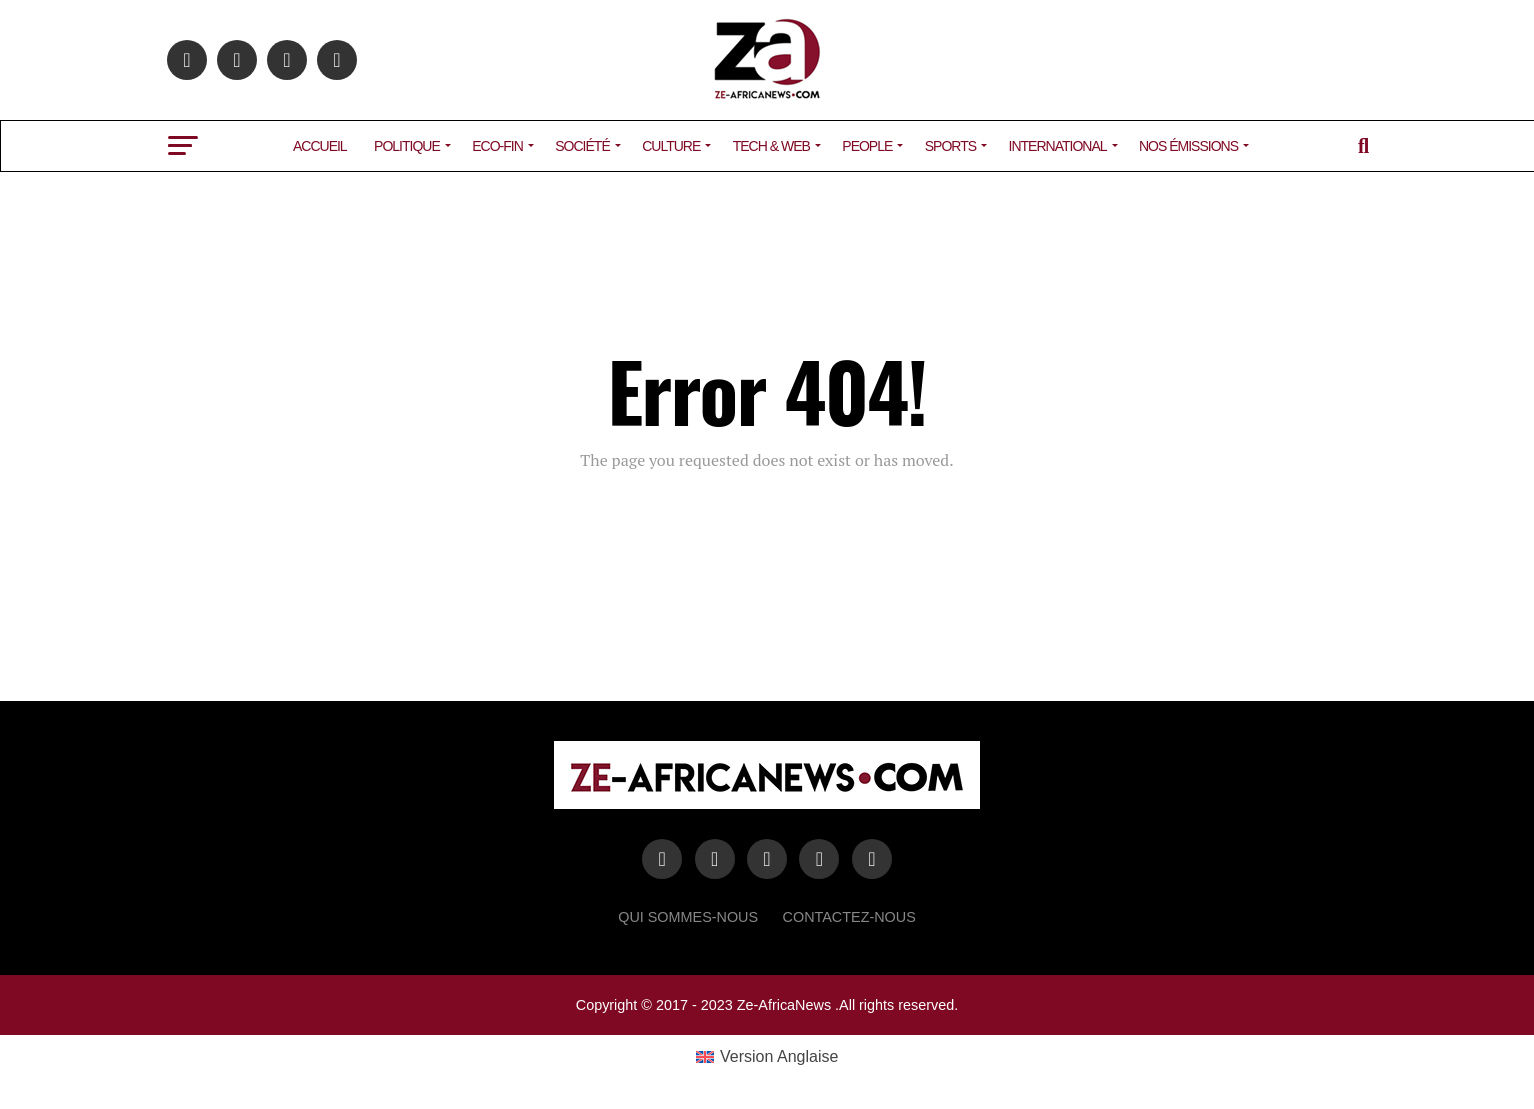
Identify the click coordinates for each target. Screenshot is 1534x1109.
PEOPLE (867, 146)
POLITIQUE (407, 146)
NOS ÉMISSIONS (1188, 146)
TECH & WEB (771, 146)
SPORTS (950, 146)
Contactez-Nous (849, 917)
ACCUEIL (320, 146)
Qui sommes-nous (688, 917)
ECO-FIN (497, 146)
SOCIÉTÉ (582, 146)
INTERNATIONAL (1058, 146)
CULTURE (671, 146)
